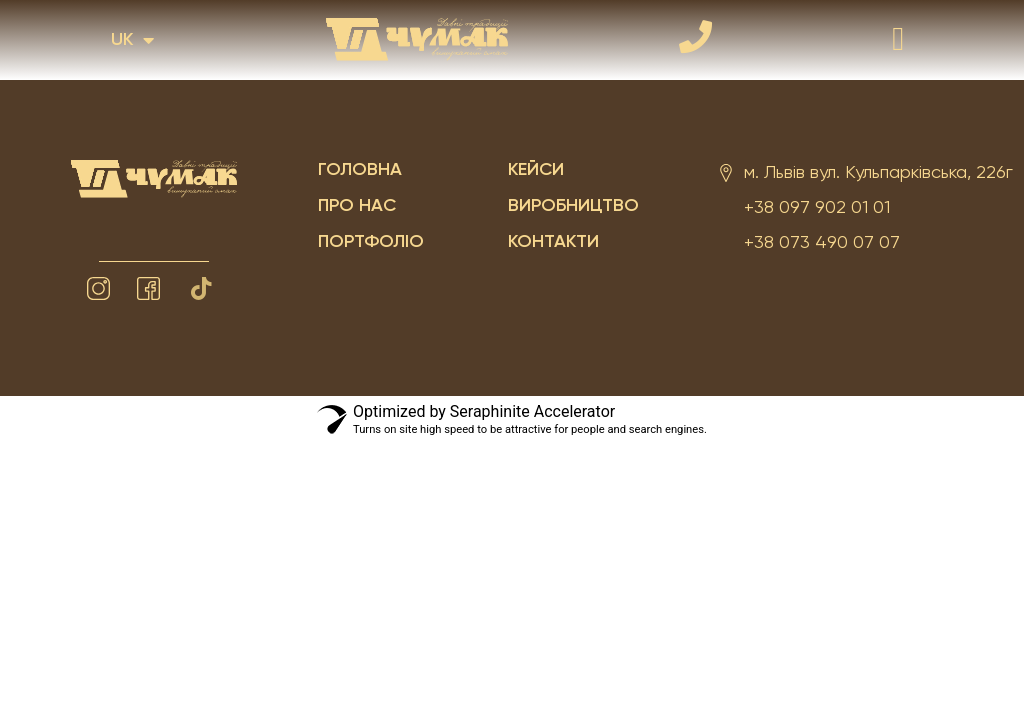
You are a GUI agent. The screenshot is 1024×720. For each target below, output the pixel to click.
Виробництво (573, 206)
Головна (360, 170)
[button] (898, 40)
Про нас (357, 206)
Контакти (553, 242)
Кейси (536, 170)
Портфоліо (371, 242)
